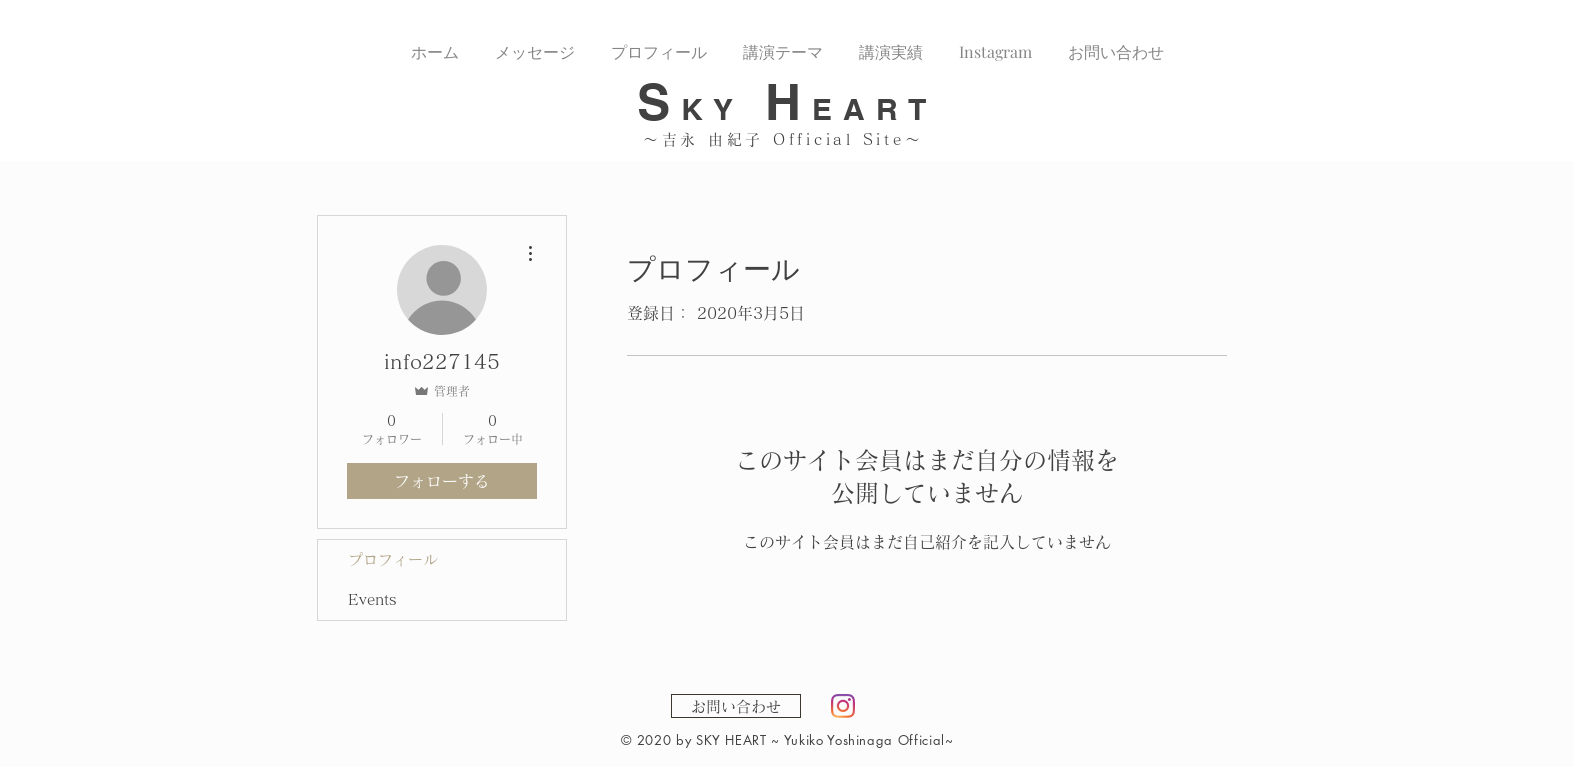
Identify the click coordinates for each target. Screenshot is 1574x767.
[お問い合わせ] (736, 706)
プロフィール (393, 559)
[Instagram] (843, 706)
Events (372, 599)
